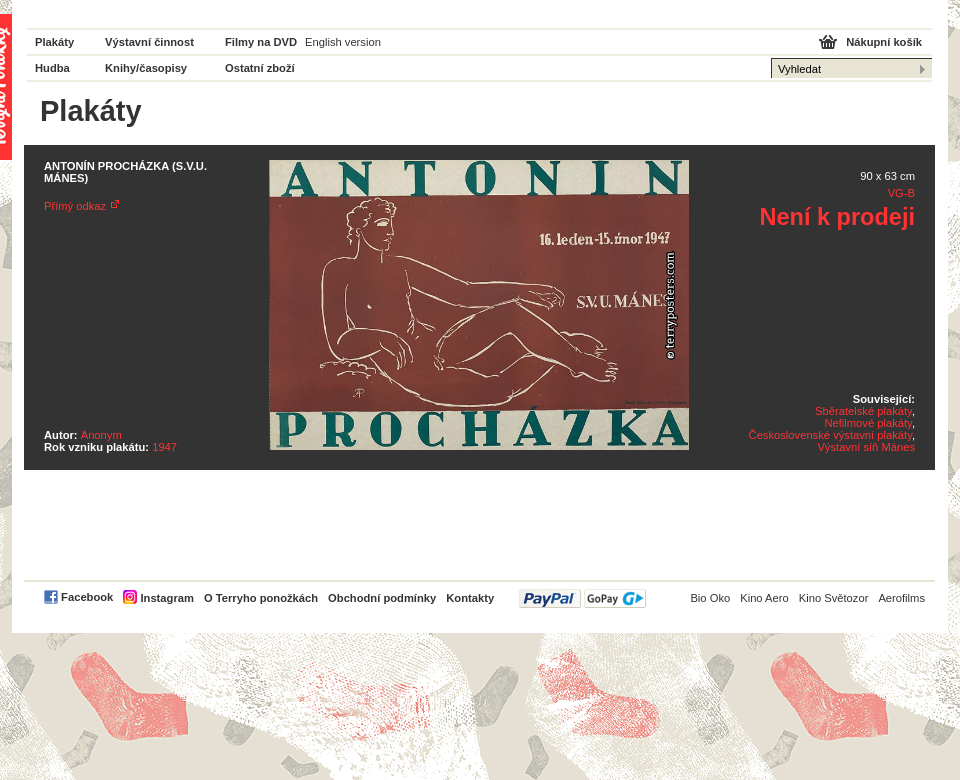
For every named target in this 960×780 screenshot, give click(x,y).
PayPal (582, 598)
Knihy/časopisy (146, 68)
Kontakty (470, 598)
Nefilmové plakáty (867, 423)
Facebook (87, 597)
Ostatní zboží (260, 68)
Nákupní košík (884, 42)
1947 (164, 447)
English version (343, 42)
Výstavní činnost (149, 42)
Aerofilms (901, 598)
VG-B (901, 193)
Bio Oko (710, 598)
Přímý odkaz (75, 206)
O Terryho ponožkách (261, 598)
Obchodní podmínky (382, 598)
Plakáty (54, 42)
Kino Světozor (834, 598)
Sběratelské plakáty (863, 411)
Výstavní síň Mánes (866, 447)
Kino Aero (764, 598)
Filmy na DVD (261, 42)
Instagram (166, 598)
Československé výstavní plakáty (830, 435)
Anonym (101, 435)
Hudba (52, 68)
